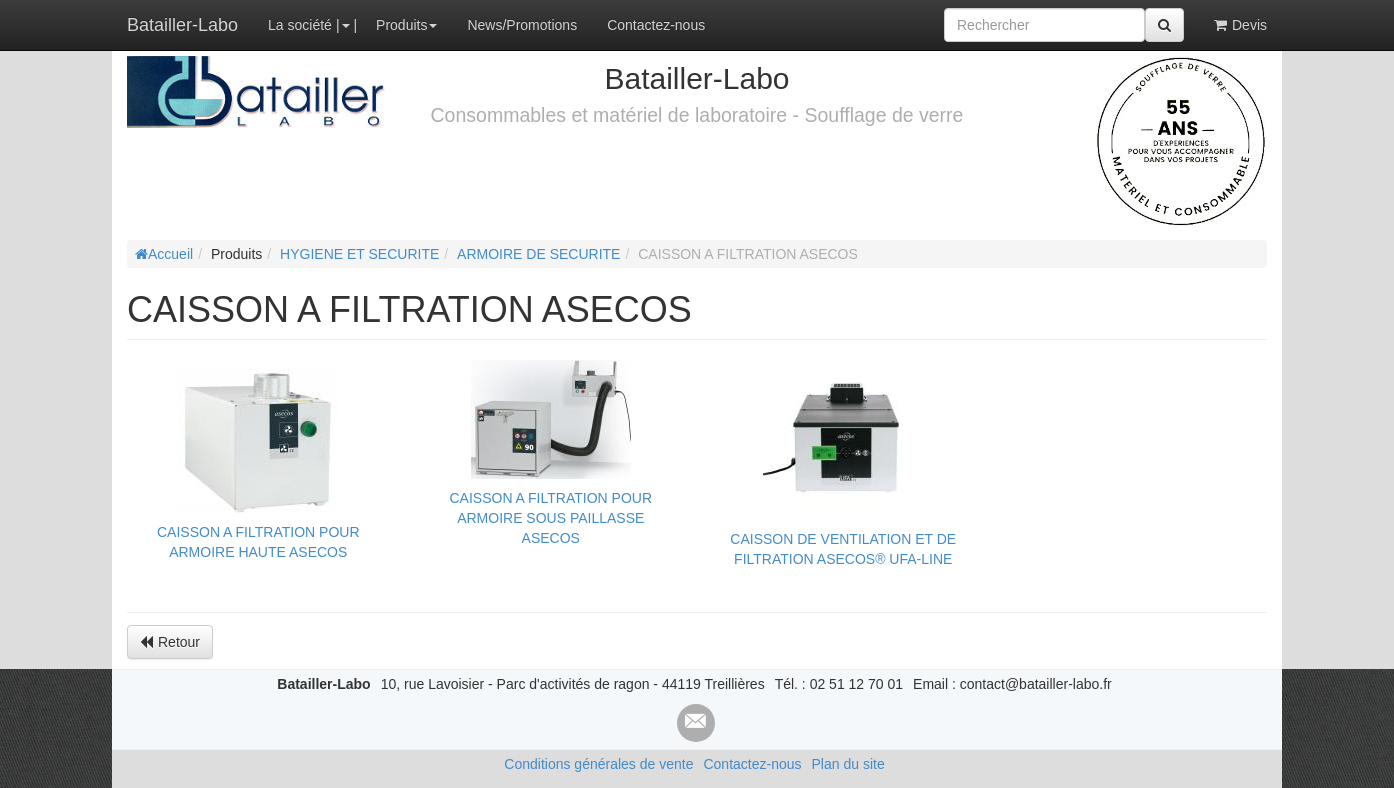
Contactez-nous (656, 25)
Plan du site (848, 764)
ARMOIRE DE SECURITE (538, 254)
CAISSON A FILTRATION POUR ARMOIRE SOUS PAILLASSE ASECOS (550, 518)
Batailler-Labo (182, 25)
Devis (1240, 25)
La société (300, 25)
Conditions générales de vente (598, 764)
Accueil (164, 254)
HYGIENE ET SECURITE (359, 254)
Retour (170, 642)
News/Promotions (522, 25)
